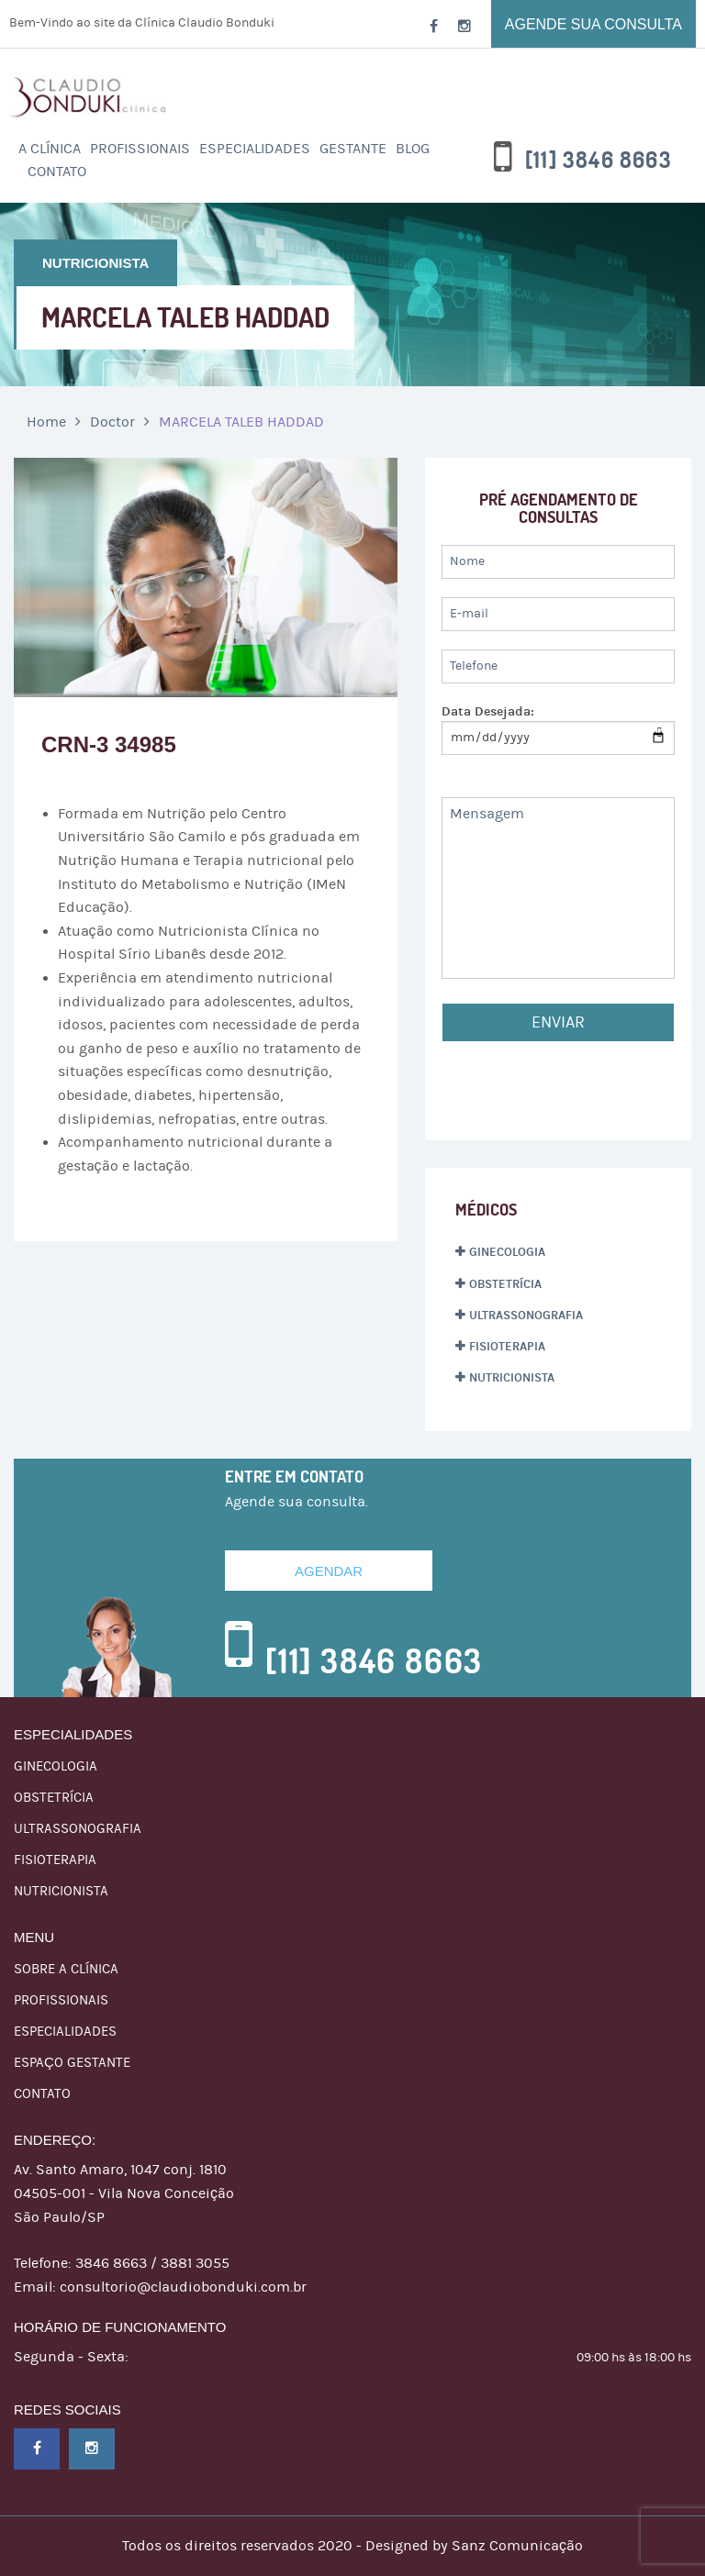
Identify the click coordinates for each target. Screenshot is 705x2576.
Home (46, 422)
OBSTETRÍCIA (505, 1284)
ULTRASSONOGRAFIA (526, 1315)
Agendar (329, 1571)
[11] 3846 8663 (598, 160)
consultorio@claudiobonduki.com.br (183, 2287)
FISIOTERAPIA (507, 1346)
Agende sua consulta (593, 24)
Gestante (352, 148)
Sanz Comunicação (517, 2545)
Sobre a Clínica (66, 1969)
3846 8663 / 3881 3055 (152, 2263)
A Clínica (49, 148)
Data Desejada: (488, 711)
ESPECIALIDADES (254, 148)
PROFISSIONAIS (140, 148)
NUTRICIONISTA (511, 1378)
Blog (413, 148)
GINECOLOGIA (507, 1252)
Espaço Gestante (72, 2063)
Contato (57, 171)
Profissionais (61, 2000)
